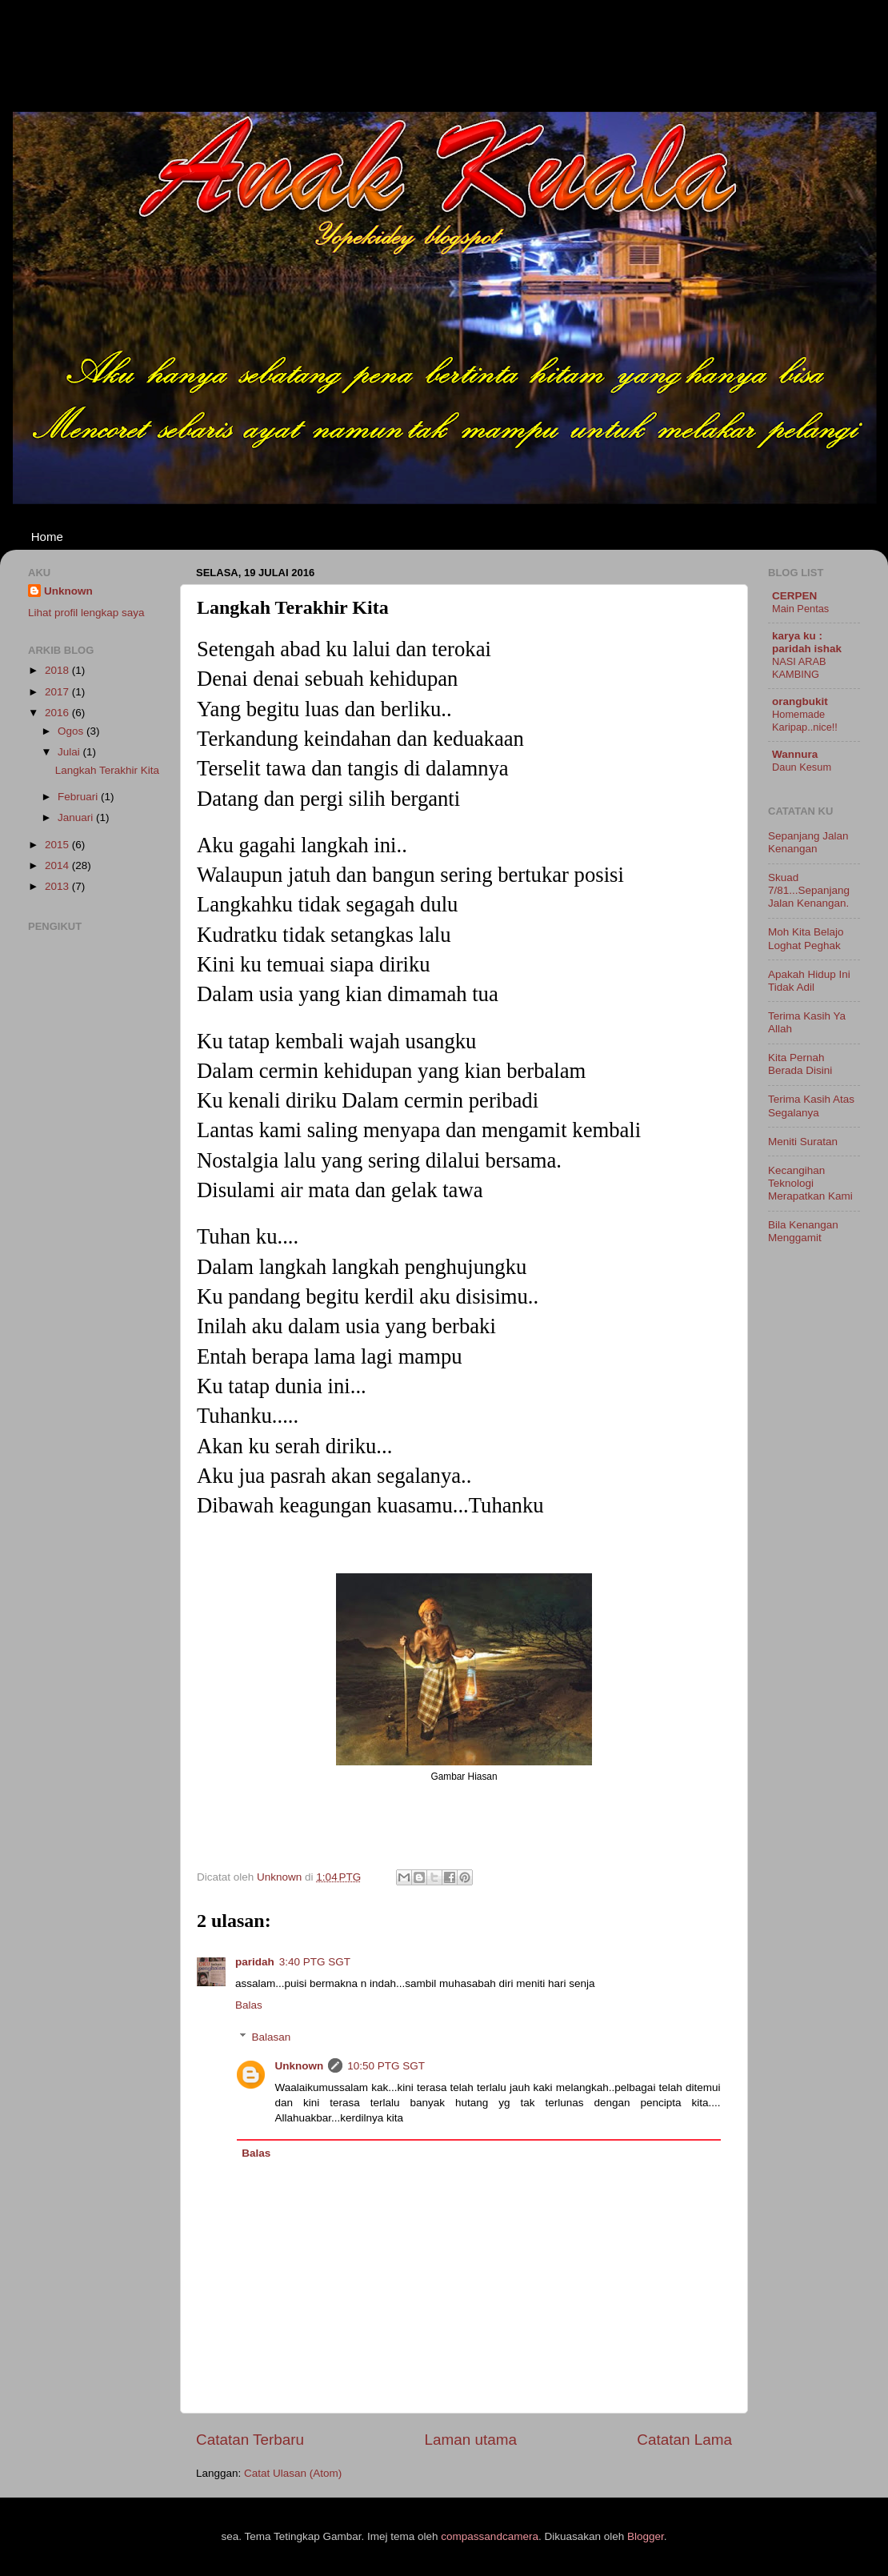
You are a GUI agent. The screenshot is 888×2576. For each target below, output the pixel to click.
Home (47, 536)
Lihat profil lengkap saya (86, 613)
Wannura (795, 754)
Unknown (299, 2066)
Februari (79, 797)
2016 (58, 713)
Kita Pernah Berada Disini (800, 1064)
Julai (70, 752)
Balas (248, 2005)
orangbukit (800, 701)
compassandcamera (489, 2536)
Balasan (271, 2037)
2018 (58, 670)
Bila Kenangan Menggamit (803, 1231)
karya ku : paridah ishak (807, 642)
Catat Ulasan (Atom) (293, 2473)
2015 (58, 845)
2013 (58, 886)
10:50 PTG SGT (386, 2066)
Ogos (72, 731)
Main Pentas (800, 609)
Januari (77, 817)
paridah (254, 1962)
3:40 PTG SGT (314, 1962)
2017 (58, 692)
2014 (58, 865)
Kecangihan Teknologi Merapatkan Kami (810, 1183)
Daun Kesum (801, 767)
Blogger (645, 2536)
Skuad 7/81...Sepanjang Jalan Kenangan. (809, 890)
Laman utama (470, 2439)
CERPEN (794, 596)
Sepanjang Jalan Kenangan (808, 842)
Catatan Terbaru (250, 2439)
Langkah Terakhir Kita (107, 770)
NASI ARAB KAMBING (799, 668)
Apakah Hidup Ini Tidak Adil (809, 980)
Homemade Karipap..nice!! (805, 721)
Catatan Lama (684, 2439)
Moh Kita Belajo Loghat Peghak (806, 938)
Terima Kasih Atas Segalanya (811, 1105)
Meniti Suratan (803, 1142)
